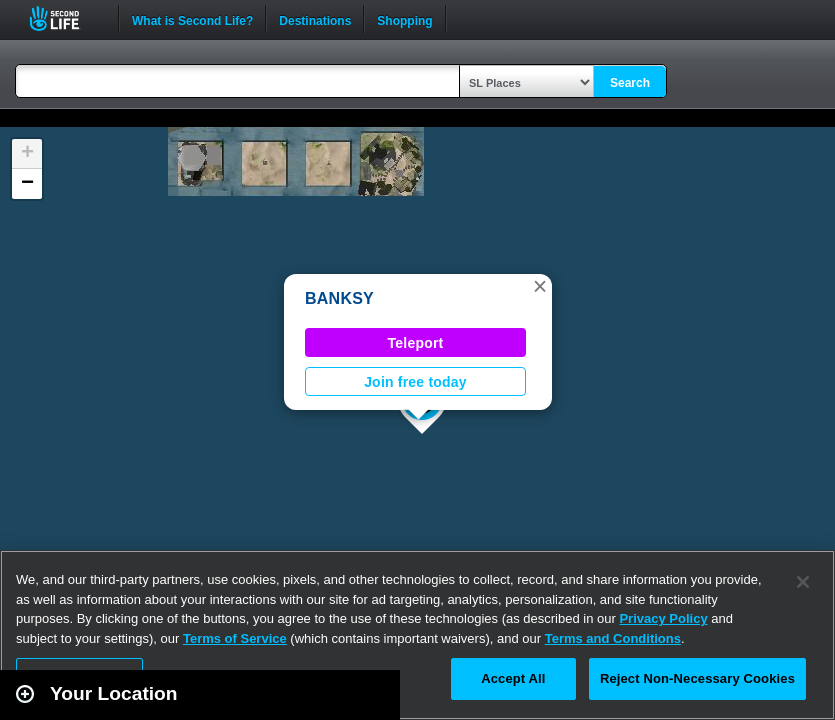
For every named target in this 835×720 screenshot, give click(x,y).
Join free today (415, 382)
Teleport (416, 343)
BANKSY (339, 298)
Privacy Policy (663, 618)
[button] (540, 286)
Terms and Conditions (613, 638)
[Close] (803, 582)
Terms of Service (235, 638)
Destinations (315, 19)
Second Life (65, 18)
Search (630, 83)
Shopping (404, 19)
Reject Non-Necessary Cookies (697, 678)
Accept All (513, 678)
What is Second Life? (192, 19)
